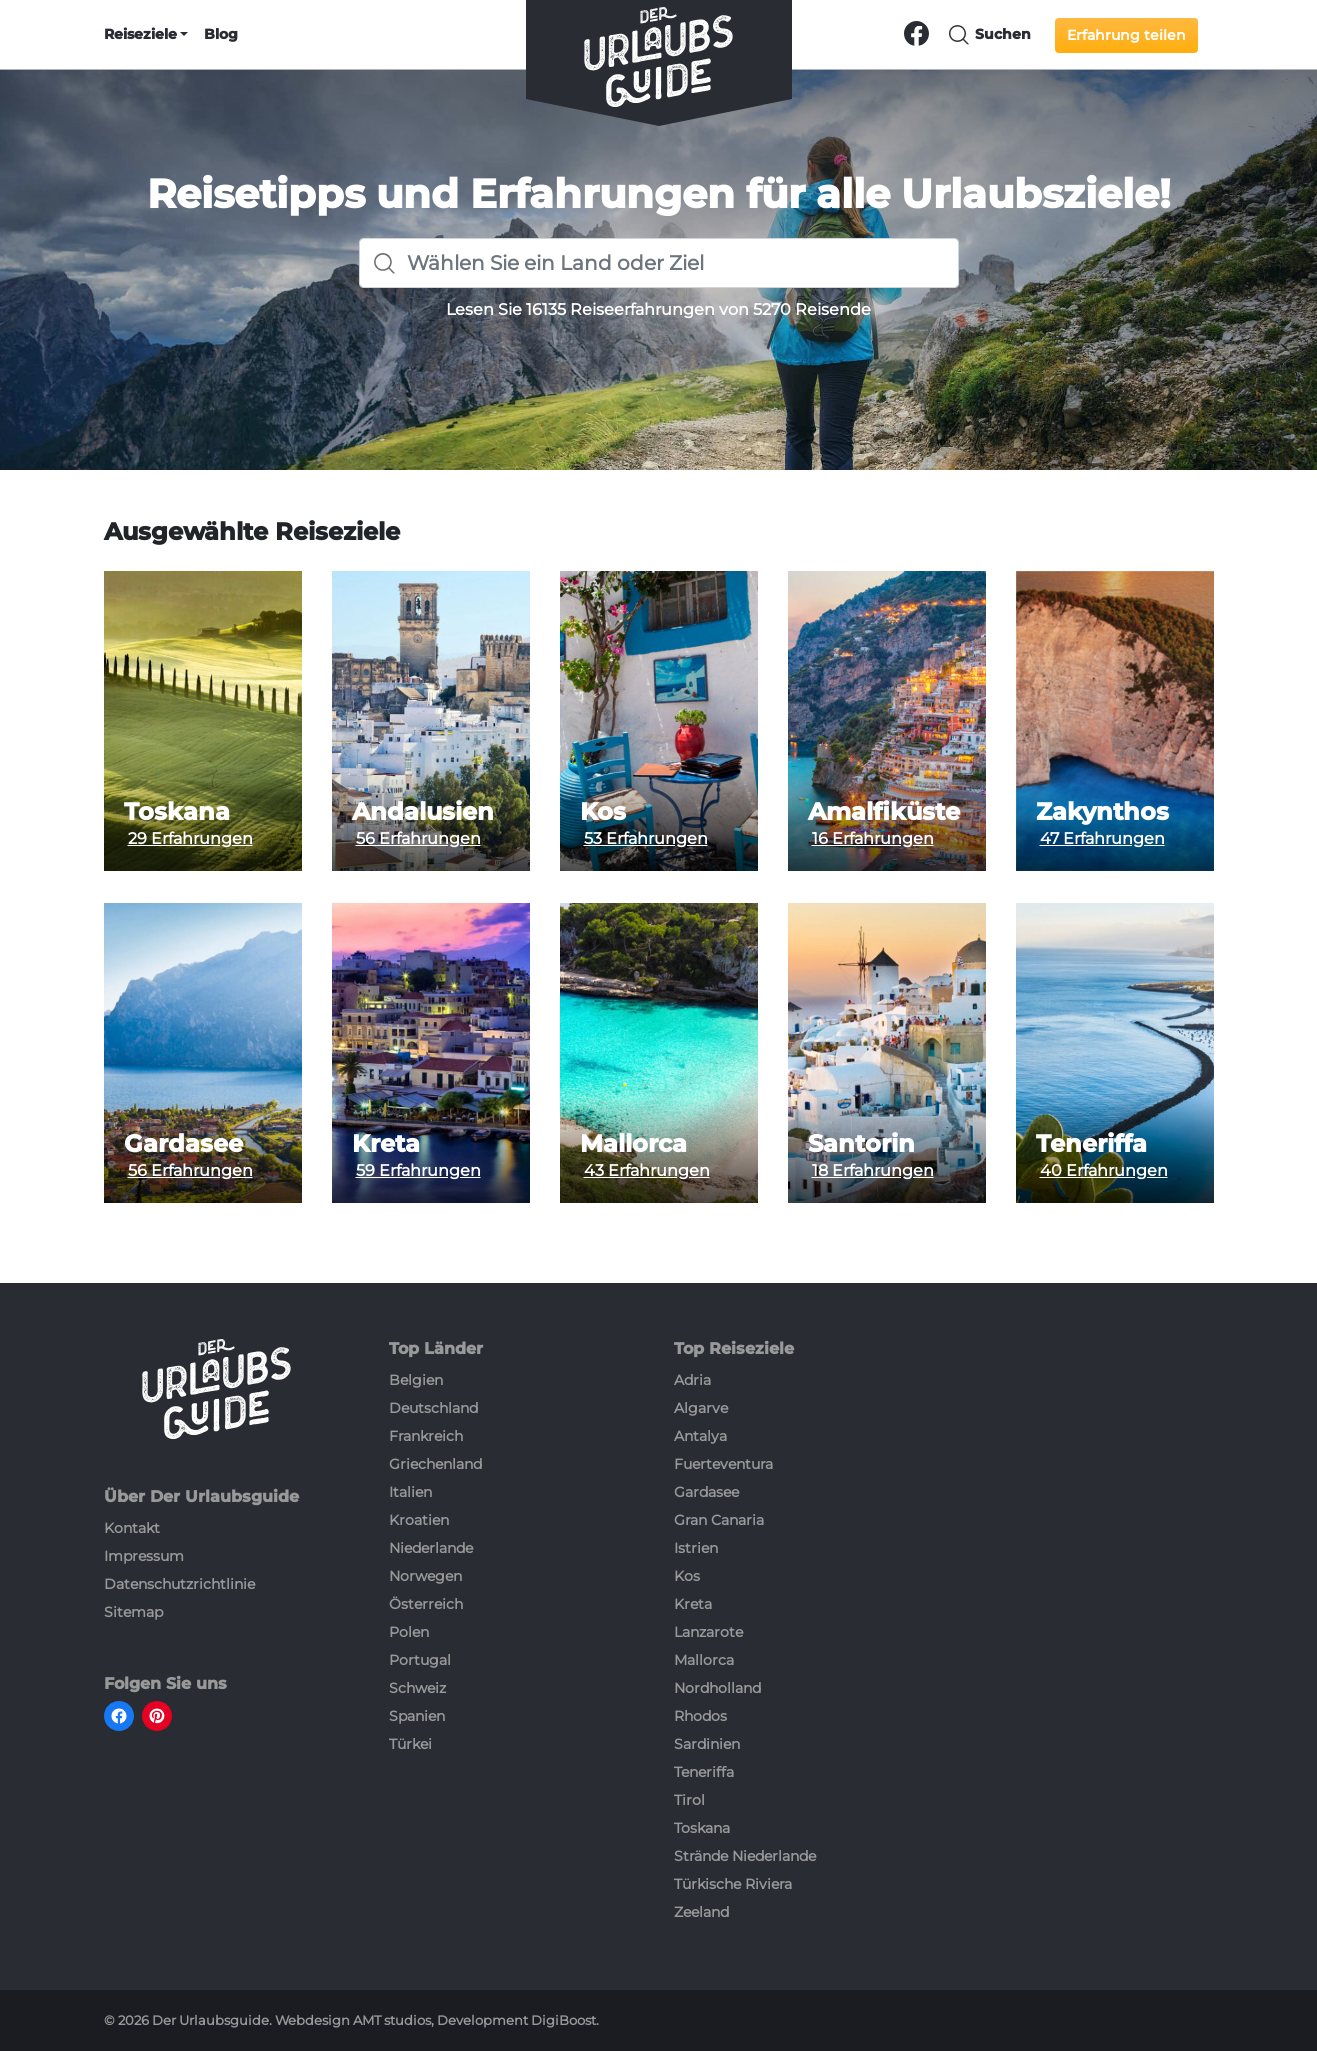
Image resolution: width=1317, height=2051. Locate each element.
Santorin (861, 1144)
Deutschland (433, 1408)
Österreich (426, 1604)
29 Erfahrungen (190, 838)
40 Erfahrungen (1104, 1170)
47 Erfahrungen (1102, 838)
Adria (692, 1380)
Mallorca (633, 1144)
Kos (603, 812)
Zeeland (701, 1912)
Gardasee (183, 1144)
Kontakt (132, 1528)
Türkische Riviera (733, 1884)
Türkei (410, 1744)
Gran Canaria (719, 1520)
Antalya (700, 1436)
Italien (410, 1492)
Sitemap (133, 1612)
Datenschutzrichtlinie (179, 1584)
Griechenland (435, 1464)
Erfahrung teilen (1126, 35)
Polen (409, 1632)
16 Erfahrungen (873, 838)
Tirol (689, 1800)
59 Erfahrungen (418, 1170)
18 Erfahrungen (873, 1170)
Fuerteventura (723, 1464)
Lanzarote (708, 1632)
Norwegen (425, 1576)
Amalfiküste (884, 812)
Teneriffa (1091, 1144)
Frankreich (426, 1436)
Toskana (177, 812)
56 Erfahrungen (418, 838)
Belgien (416, 1380)
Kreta (386, 1144)
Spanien (417, 1716)
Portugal (420, 1660)
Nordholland (717, 1688)
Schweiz (417, 1688)
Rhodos (700, 1716)
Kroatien (419, 1520)
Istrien (696, 1548)
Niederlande (431, 1548)
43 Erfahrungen (647, 1170)
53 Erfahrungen (646, 838)
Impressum (144, 1556)
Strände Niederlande (745, 1856)
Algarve (701, 1408)
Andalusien (423, 812)
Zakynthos (1102, 812)
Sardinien (707, 1744)
